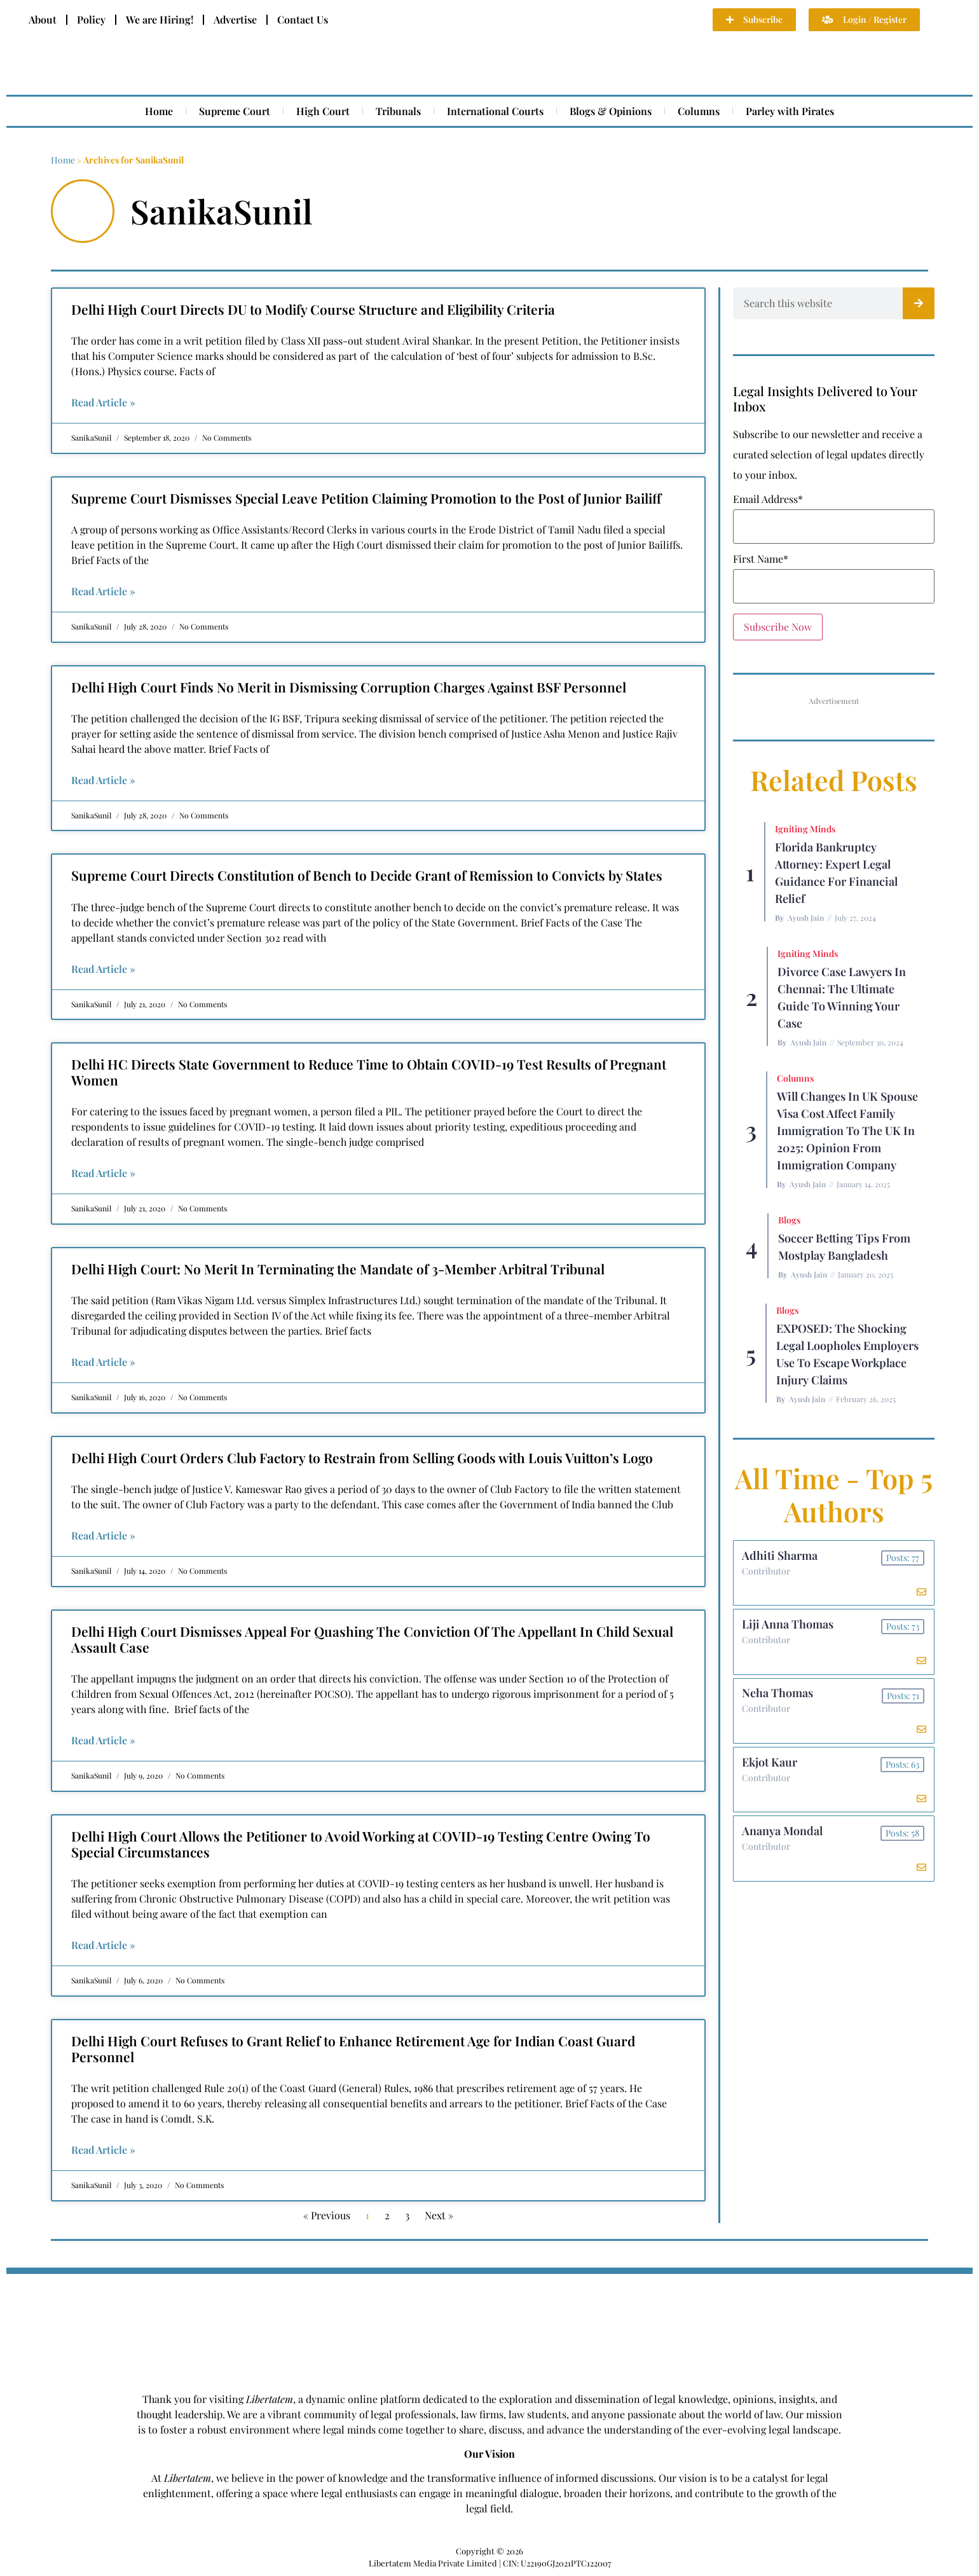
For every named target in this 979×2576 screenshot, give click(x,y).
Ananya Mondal (783, 1844)
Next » (439, 2215)
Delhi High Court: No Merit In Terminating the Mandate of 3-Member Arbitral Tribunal (338, 1269)
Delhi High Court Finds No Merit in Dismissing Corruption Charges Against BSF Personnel (348, 687)
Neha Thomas (778, 1700)
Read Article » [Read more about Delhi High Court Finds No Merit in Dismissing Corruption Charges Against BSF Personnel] (103, 780)
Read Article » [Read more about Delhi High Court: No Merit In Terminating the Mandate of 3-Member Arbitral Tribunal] (103, 1361)
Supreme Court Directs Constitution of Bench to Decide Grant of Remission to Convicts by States (366, 875)
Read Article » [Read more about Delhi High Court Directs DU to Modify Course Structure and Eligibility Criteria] (103, 402)
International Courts (495, 111)
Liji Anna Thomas (789, 1628)
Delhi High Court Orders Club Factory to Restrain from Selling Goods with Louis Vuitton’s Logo (362, 1457)
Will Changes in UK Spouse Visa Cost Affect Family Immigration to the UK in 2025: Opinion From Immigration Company (847, 1131)
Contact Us (302, 19)
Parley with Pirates (790, 111)
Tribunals (398, 111)
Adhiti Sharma (781, 1556)
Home (159, 111)
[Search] (918, 303)
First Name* (760, 559)
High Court (323, 111)
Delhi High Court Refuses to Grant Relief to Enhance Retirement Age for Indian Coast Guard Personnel (353, 2048)
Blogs (789, 1220)
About (43, 19)
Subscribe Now (778, 626)
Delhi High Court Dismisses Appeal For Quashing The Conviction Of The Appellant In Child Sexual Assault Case (372, 1639)
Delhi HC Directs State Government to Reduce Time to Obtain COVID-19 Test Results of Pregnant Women (368, 1072)
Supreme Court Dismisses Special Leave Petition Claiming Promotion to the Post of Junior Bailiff (366, 498)
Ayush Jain (806, 917)
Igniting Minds (805, 829)
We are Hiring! (159, 19)
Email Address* (768, 499)
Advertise (235, 19)
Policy (91, 19)
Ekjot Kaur (770, 1772)
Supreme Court (234, 111)
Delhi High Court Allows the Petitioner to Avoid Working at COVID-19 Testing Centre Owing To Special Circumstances (360, 1844)
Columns (699, 111)
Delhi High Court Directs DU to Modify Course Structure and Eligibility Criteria (313, 309)
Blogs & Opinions (611, 111)
